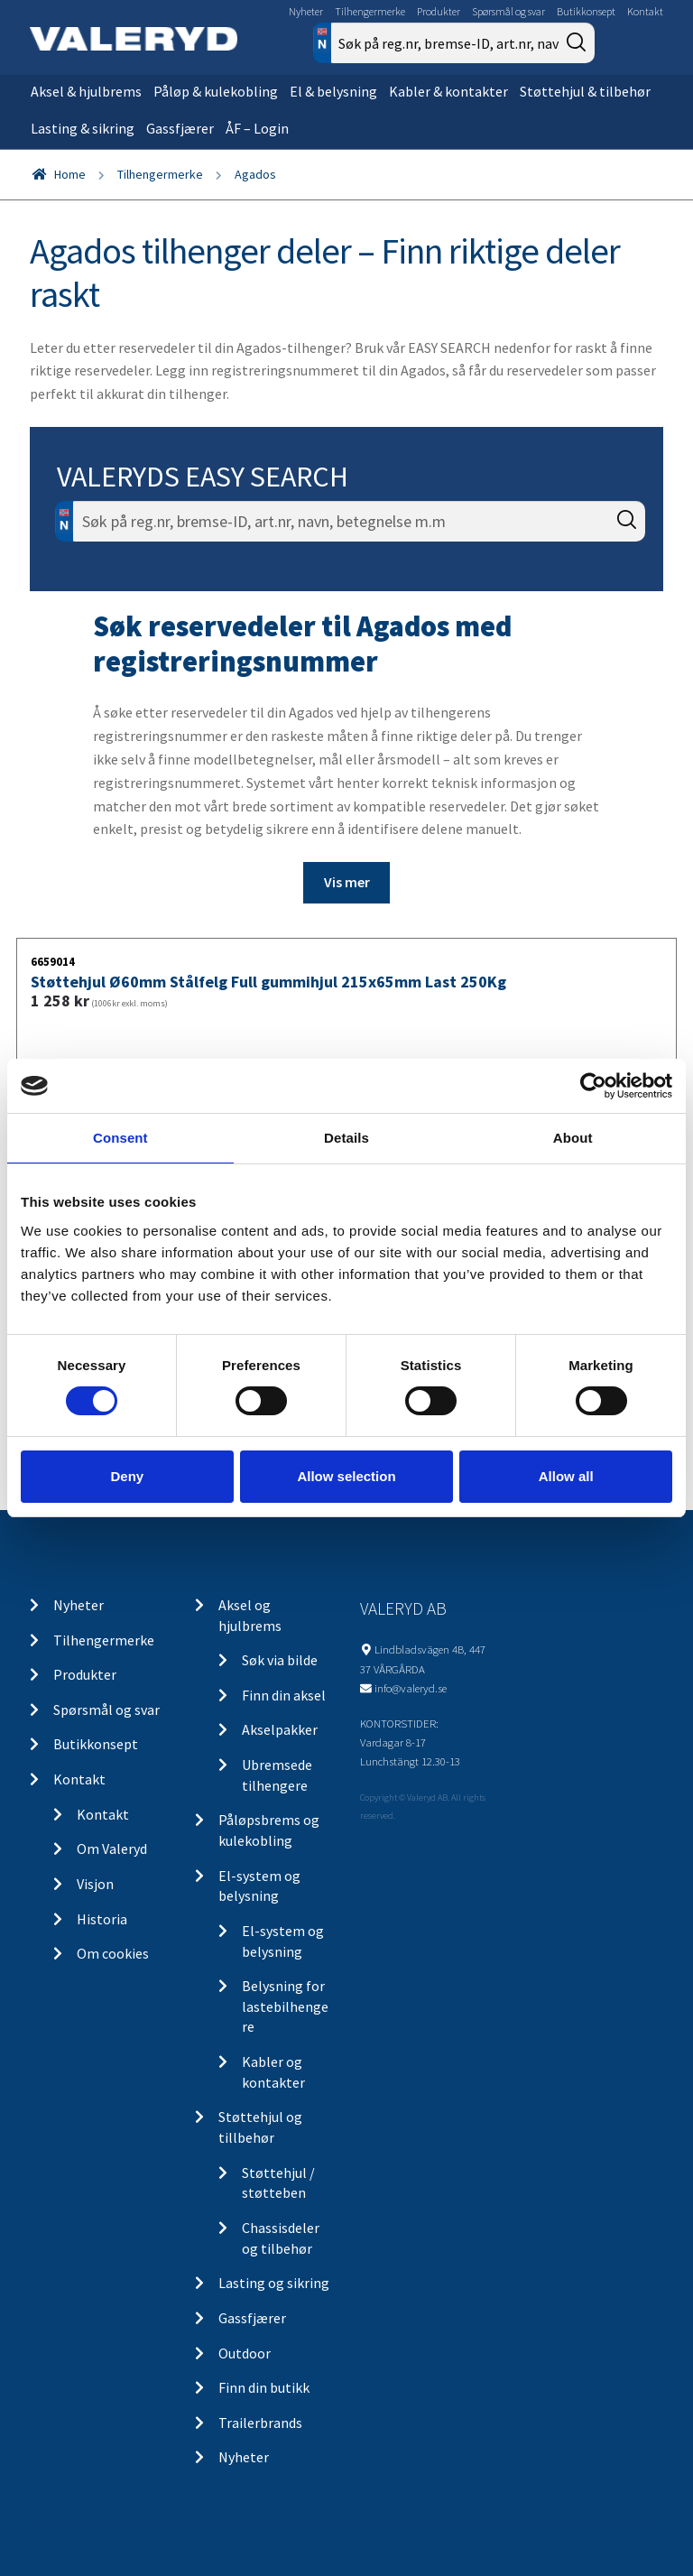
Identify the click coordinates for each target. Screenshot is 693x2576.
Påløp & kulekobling (215, 91)
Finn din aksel (284, 1695)
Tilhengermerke (370, 11)
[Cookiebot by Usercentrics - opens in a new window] (593, 1085)
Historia (102, 1919)
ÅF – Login (257, 128)
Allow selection (346, 1476)
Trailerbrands (260, 2423)
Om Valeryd (112, 1848)
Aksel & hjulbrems (86, 91)
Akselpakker (280, 1729)
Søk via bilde (280, 1660)
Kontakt (645, 11)
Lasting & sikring (82, 128)
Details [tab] (346, 1137)
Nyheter (306, 11)
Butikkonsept (586, 11)
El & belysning (333, 91)
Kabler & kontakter (448, 91)
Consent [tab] (120, 1137)
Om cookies (113, 1953)
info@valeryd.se (410, 1688)
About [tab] (573, 1137)
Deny (126, 1476)
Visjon (95, 1884)
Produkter (438, 11)
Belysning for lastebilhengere (285, 2006)
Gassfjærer (180, 128)
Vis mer (347, 882)
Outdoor (244, 2353)
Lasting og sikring (273, 2283)
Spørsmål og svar (508, 11)
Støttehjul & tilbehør (585, 91)
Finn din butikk (264, 2387)
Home (70, 174)
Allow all (566, 1476)
